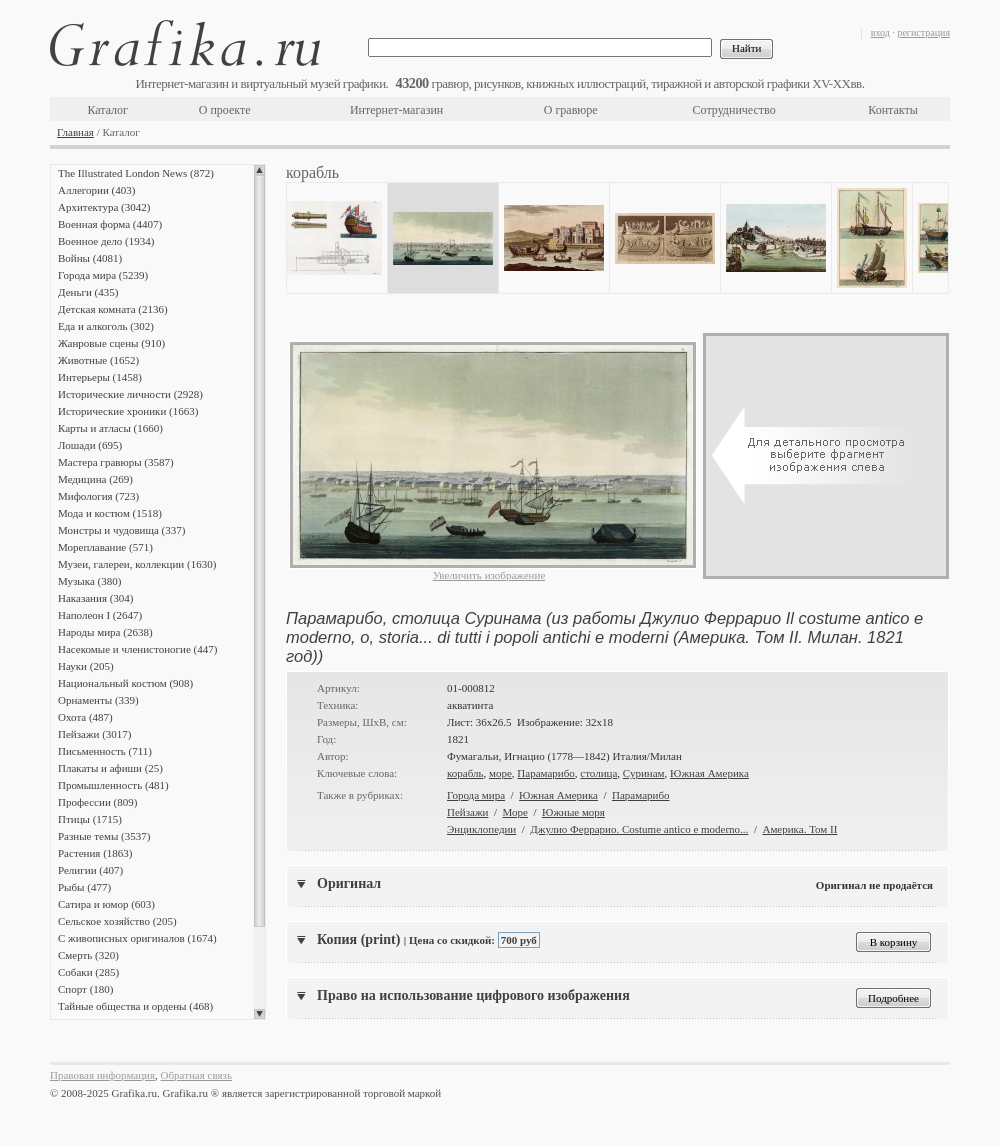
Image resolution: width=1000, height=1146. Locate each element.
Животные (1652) (98, 360)
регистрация (923, 32)
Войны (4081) (90, 258)
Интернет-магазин (396, 110)
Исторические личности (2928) (130, 394)
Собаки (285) (88, 972)
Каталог (107, 110)
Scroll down (259, 1014)
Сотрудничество (734, 110)
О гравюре (571, 110)
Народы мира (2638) (105, 632)
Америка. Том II (799, 829)
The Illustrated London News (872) (136, 173)
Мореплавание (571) (105, 547)
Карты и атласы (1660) (110, 428)
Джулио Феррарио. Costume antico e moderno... (639, 829)
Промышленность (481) (113, 785)
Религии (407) (90, 870)
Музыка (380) (89, 581)
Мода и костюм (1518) (110, 513)
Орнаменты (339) (98, 700)
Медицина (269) (95, 479)
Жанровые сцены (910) (111, 343)
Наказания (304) (96, 598)
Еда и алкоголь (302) (106, 326)
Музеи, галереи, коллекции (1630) (137, 564)
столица (598, 773)
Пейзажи (467, 812)
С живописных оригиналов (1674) (137, 938)
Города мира (476, 795)
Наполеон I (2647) (100, 615)
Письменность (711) (105, 751)
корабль (465, 773)
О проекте (225, 110)
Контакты (893, 110)
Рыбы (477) (84, 887)
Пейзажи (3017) (95, 734)
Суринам (644, 773)
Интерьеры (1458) (100, 377)
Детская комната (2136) (113, 309)
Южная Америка (709, 773)
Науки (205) (86, 666)
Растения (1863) (95, 853)
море (500, 773)
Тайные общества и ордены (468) (135, 1006)
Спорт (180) (85, 989)
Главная (75, 132)
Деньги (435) (88, 292)
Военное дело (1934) (106, 241)
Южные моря (573, 812)
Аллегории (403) (96, 190)
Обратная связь (196, 1075)
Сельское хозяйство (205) (117, 921)
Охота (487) (85, 717)
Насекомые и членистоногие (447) (137, 649)
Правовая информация (102, 1075)
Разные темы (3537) (104, 836)
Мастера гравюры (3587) (116, 462)
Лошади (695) (90, 445)
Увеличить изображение (489, 575)
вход (880, 32)
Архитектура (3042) (104, 207)
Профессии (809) (97, 802)
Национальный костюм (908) (125, 683)
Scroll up (259, 170)
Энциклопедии (481, 829)
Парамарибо (545, 773)
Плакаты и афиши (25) (110, 768)
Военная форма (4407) (110, 224)
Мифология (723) (98, 496)
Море (515, 812)
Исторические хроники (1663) (128, 411)
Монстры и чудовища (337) (121, 530)
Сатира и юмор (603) (106, 904)
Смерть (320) (88, 955)
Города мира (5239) (103, 275)
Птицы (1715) (90, 819)
